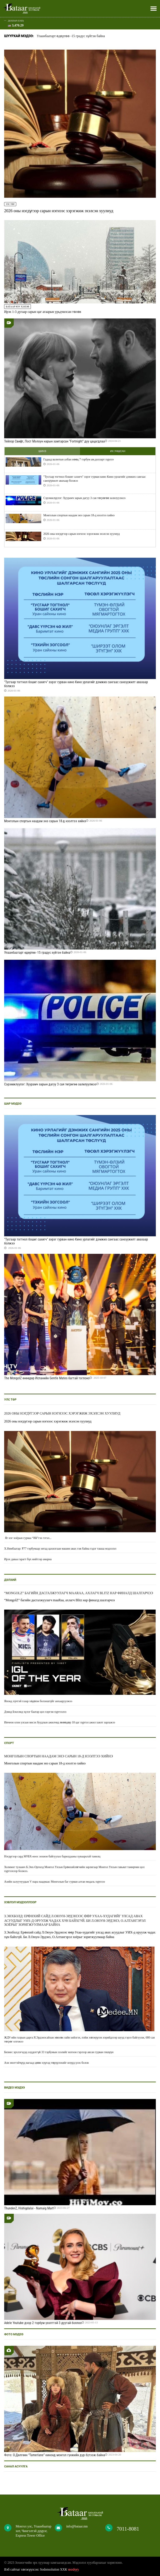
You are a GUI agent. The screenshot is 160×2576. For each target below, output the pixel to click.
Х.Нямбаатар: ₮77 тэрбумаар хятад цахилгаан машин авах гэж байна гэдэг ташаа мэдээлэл (60, 1548)
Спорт (9, 1743)
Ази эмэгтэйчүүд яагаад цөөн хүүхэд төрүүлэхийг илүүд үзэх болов (46, 2062)
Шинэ (42, 451)
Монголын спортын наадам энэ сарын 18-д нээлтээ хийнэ (79, 515)
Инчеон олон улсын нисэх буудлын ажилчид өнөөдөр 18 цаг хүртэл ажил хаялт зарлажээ (59, 1722)
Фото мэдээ (13, 2334)
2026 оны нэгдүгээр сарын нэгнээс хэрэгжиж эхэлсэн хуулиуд (58, 210)
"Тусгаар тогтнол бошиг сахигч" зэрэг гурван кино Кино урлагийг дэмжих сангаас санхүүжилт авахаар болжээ (94, 478)
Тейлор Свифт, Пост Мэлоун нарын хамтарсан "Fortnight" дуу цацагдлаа (54, 441)
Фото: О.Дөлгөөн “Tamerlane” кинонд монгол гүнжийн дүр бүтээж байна (54, 2455)
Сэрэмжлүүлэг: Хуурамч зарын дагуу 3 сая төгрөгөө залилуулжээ (84, 498)
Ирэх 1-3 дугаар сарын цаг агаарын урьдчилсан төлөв (42, 311)
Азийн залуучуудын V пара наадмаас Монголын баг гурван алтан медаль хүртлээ (54, 1881)
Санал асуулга (16, 2466)
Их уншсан (117, 451)
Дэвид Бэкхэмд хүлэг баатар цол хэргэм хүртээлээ (35, 1711)
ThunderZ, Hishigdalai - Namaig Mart (29, 2208)
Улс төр (10, 204)
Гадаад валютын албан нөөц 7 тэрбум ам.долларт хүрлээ (78, 459)
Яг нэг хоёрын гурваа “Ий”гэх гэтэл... (27, 1538)
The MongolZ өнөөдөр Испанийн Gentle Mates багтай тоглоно (47, 1378)
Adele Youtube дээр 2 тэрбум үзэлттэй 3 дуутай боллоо (43, 2323)
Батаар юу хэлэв (17, 306)
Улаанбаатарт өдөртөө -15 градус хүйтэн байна (71, 36)
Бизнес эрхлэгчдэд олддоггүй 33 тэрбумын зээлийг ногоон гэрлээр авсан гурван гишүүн (59, 2052)
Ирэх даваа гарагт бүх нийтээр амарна (28, 1559)
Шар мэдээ (12, 1103)
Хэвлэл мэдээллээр (20, 1902)
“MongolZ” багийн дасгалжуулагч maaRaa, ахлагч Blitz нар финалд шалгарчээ (78, 1593)
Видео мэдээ (14, 2087)
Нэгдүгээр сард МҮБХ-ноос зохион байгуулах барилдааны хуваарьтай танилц (52, 1856)
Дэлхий (10, 1579)
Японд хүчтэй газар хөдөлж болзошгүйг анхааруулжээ (38, 1701)
